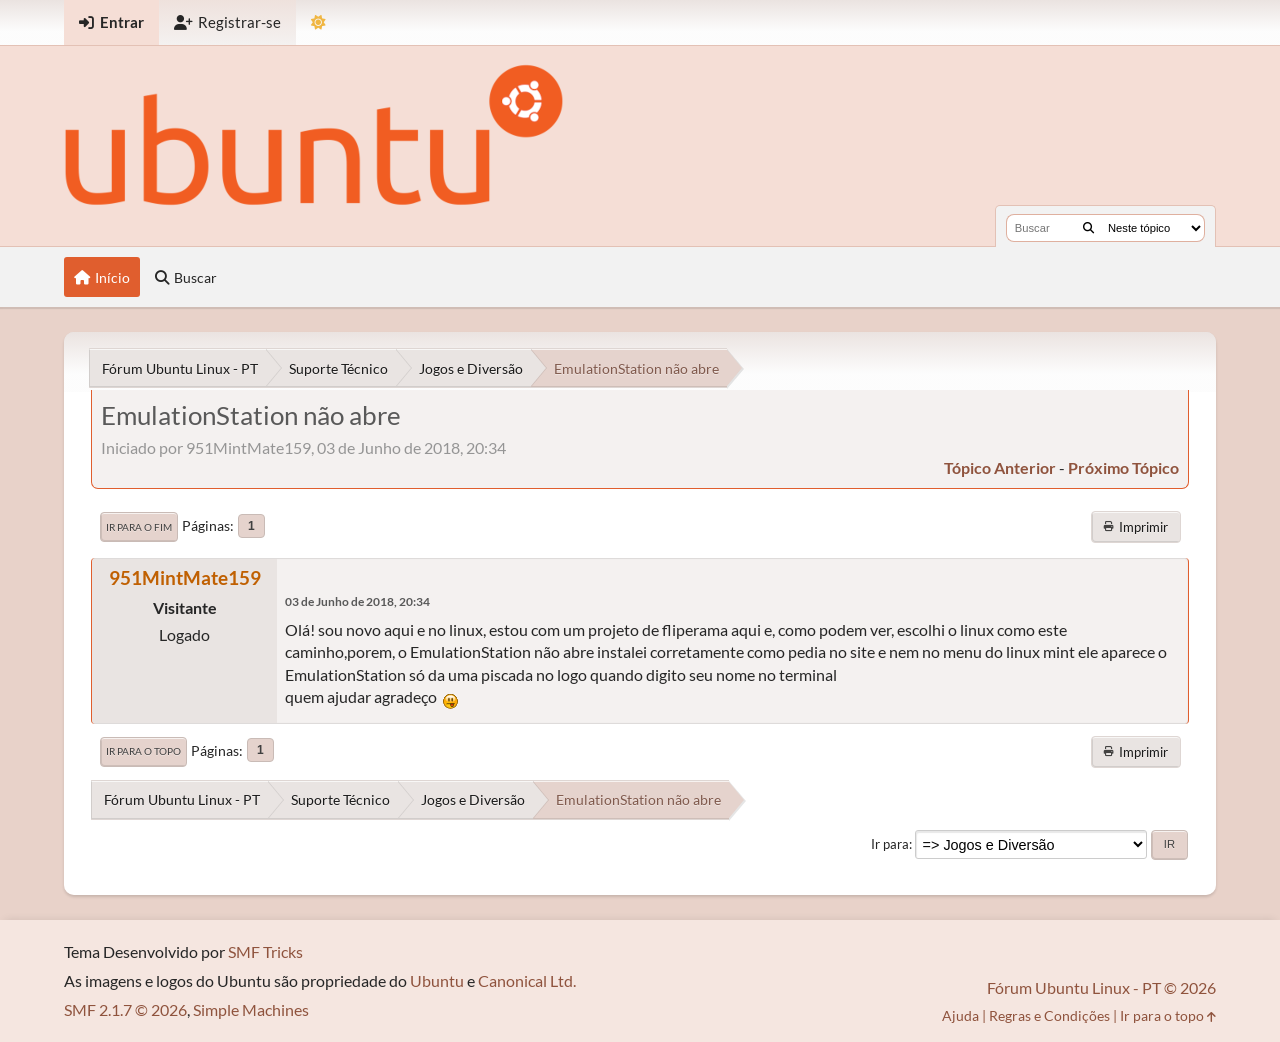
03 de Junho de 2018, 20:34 (357, 601)
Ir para (890, 844)
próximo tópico (1123, 467)
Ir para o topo (143, 751)
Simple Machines (251, 1009)
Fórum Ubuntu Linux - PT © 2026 (1101, 987)
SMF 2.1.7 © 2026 (125, 1009)
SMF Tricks (265, 951)
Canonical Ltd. (527, 980)
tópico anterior (1000, 467)
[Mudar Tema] (318, 22)
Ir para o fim (139, 527)
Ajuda (960, 1015)
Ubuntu (437, 980)
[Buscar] (1088, 228)
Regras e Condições (1049, 1015)
